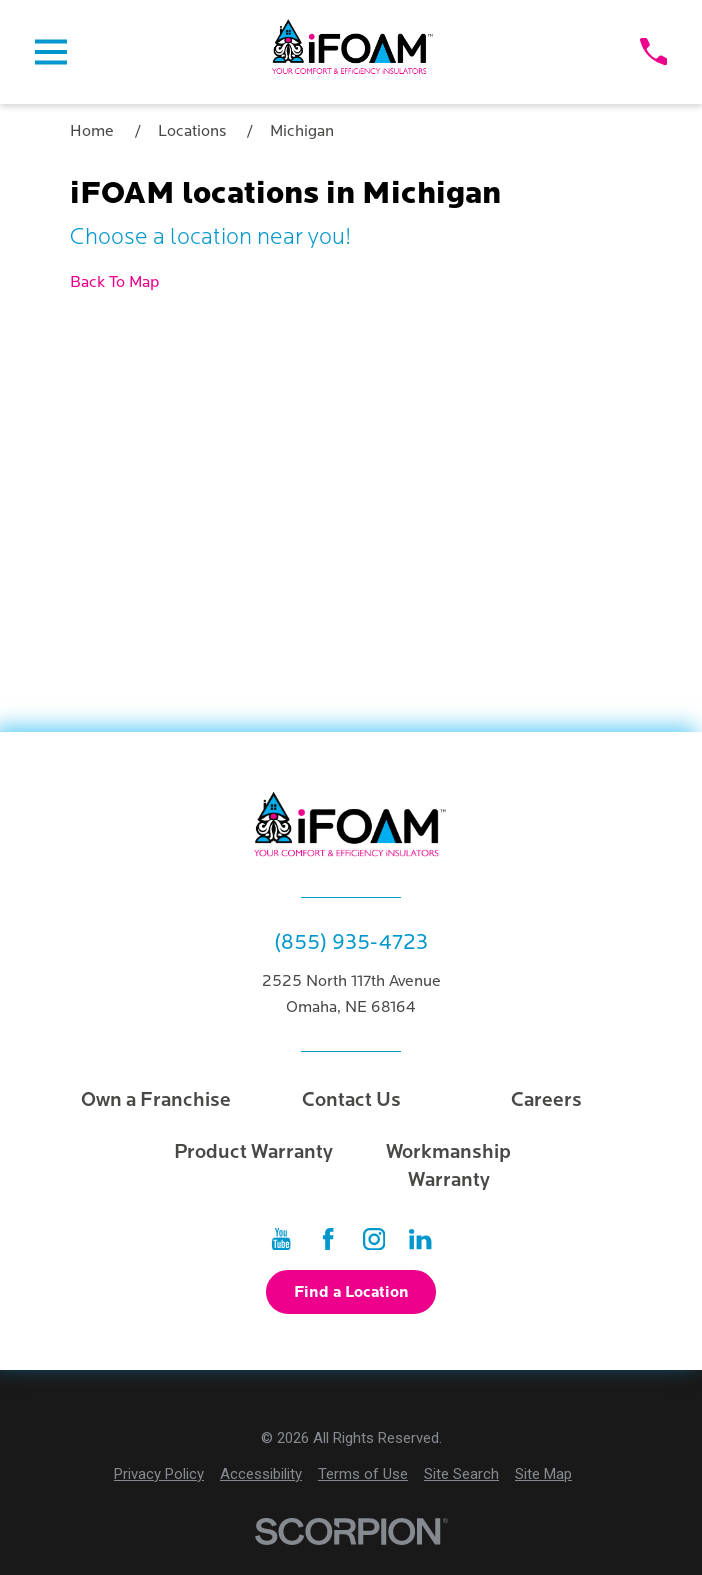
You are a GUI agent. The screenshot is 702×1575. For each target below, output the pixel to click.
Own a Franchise (156, 1100)
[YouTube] (281, 1239)
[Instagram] (374, 1239)
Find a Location (351, 1292)
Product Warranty (253, 1152)
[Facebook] (328, 1239)
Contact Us (351, 1100)
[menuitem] (159, 1474)
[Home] (353, 52)
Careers (546, 1100)
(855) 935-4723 (351, 943)
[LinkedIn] (420, 1239)
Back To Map (114, 282)
